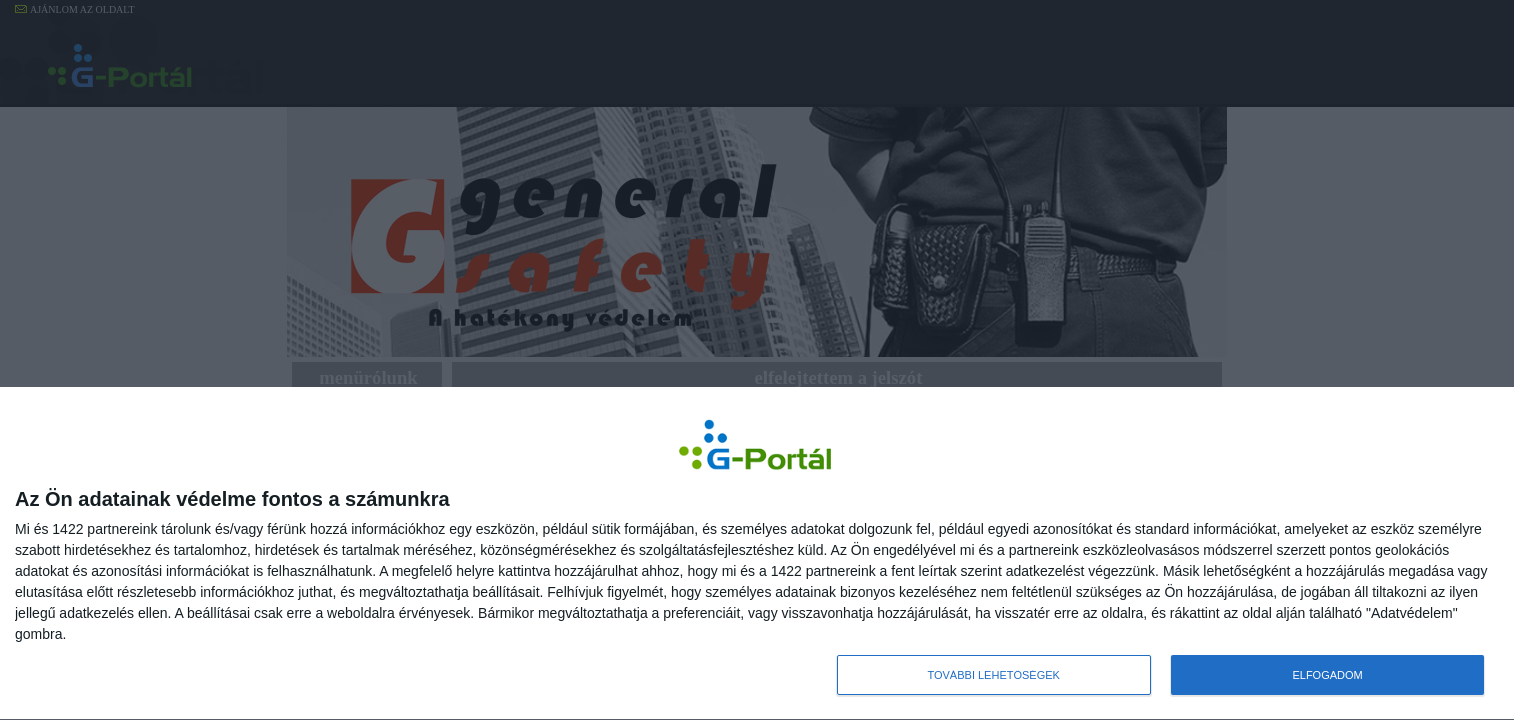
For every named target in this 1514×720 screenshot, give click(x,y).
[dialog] (757, 554)
